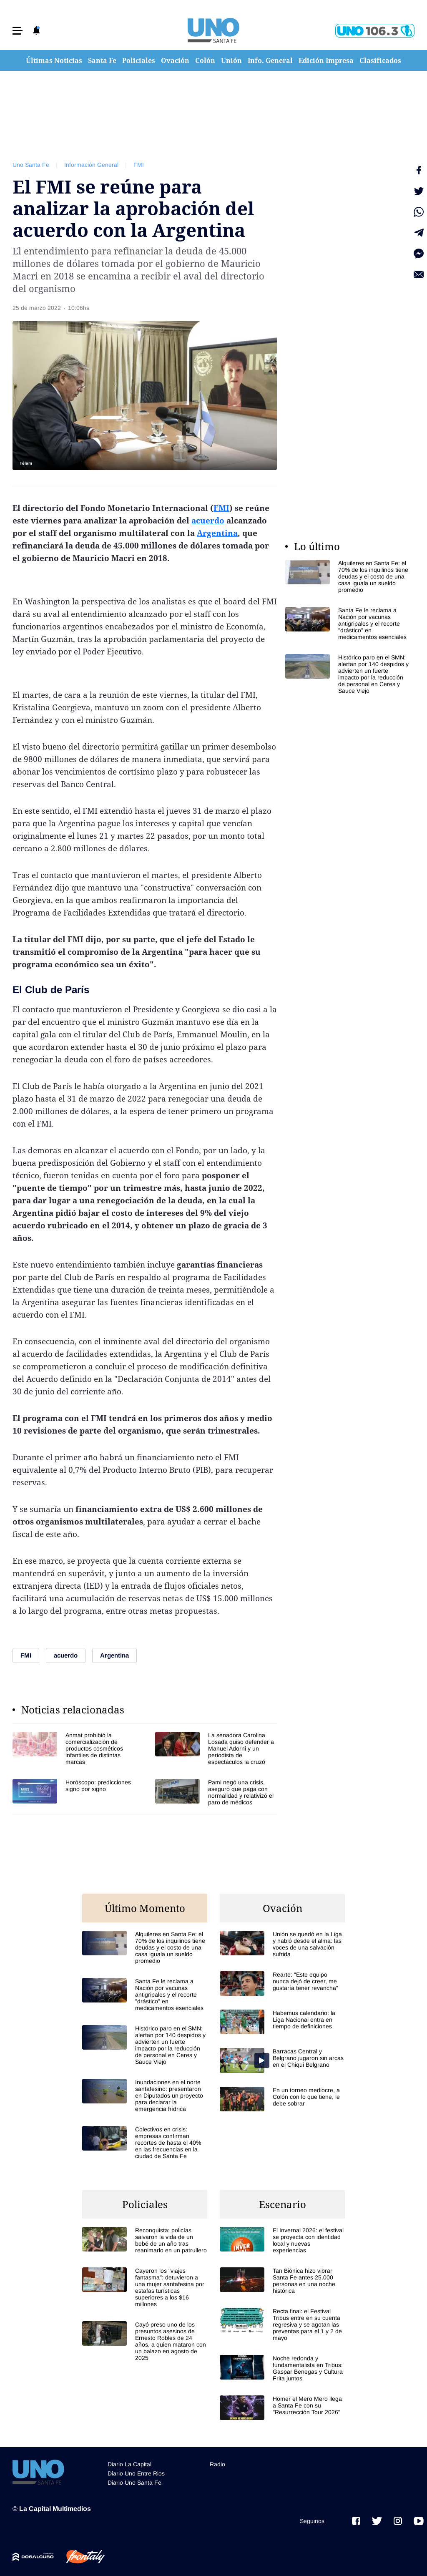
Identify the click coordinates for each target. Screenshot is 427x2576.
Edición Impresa (326, 60)
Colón (205, 60)
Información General (91, 165)
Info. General (270, 60)
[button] (18, 31)
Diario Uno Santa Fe (134, 2482)
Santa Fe (102, 60)
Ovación (175, 60)
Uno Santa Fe (31, 165)
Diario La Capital (129, 2464)
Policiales (138, 60)
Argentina (217, 533)
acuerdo (207, 520)
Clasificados (380, 60)
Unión (231, 60)
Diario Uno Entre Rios (136, 2473)
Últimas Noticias (54, 60)
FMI (138, 165)
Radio (217, 2464)
